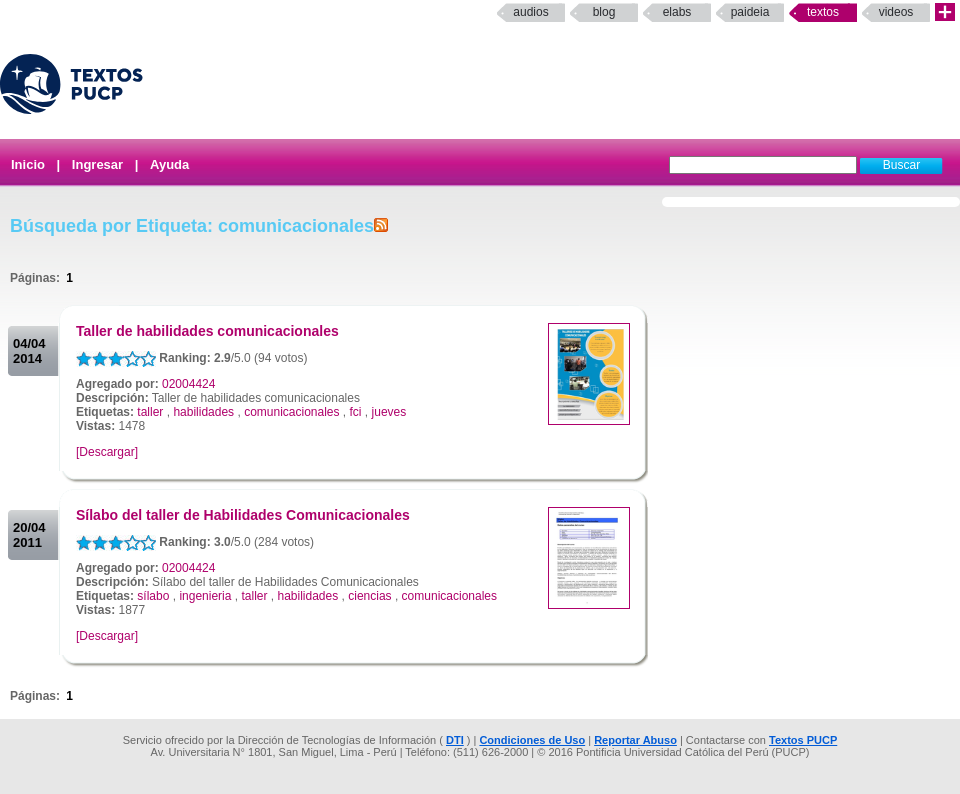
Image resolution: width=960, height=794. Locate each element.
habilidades (203, 412)
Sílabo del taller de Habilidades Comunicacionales (243, 515)
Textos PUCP (803, 740)
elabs (677, 12)
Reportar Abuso (635, 740)
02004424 (188, 384)
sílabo (153, 596)
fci (356, 412)
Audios (530, 12)
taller (150, 412)
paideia (750, 12)
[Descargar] (107, 452)
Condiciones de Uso (532, 740)
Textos (823, 12)
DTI (455, 740)
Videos (896, 12)
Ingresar (97, 164)
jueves (389, 412)
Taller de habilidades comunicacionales (207, 331)
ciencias (369, 596)
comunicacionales (291, 412)
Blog (604, 12)
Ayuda (169, 164)
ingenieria (205, 596)
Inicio (28, 164)
